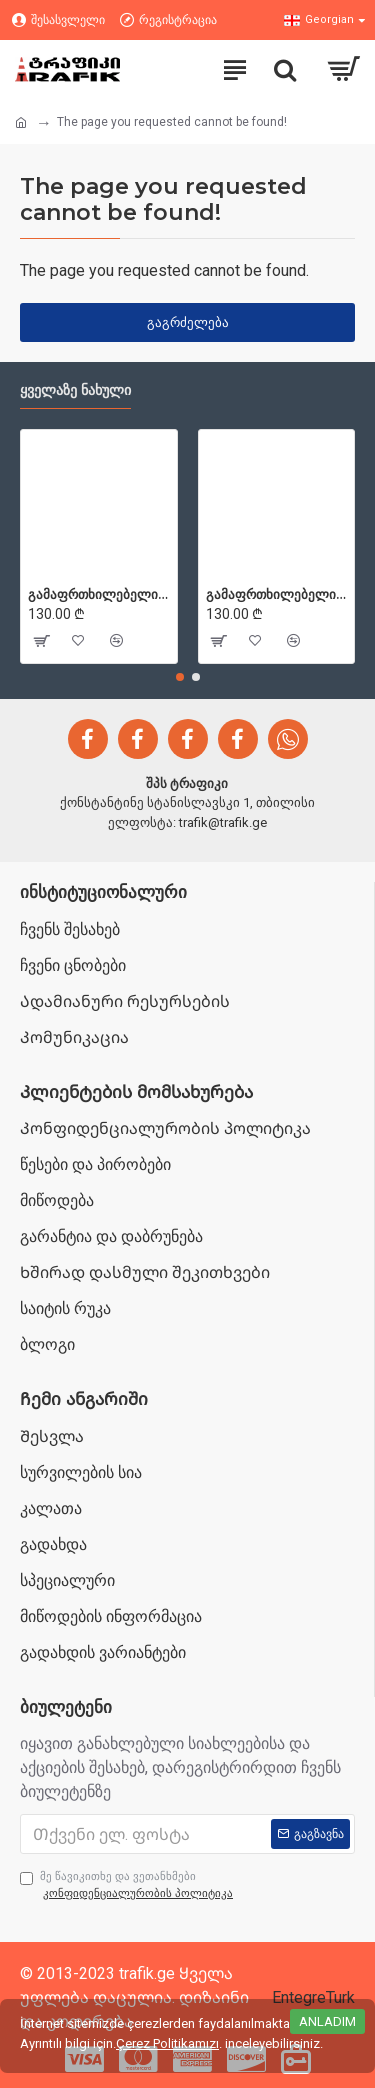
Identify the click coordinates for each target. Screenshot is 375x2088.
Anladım (327, 2021)
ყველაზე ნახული (75, 390)
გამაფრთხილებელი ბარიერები (99, 594)
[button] (180, 677)
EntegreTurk (313, 1997)
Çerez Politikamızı (167, 2043)
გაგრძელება (188, 322)
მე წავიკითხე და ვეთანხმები (128, 1886)
